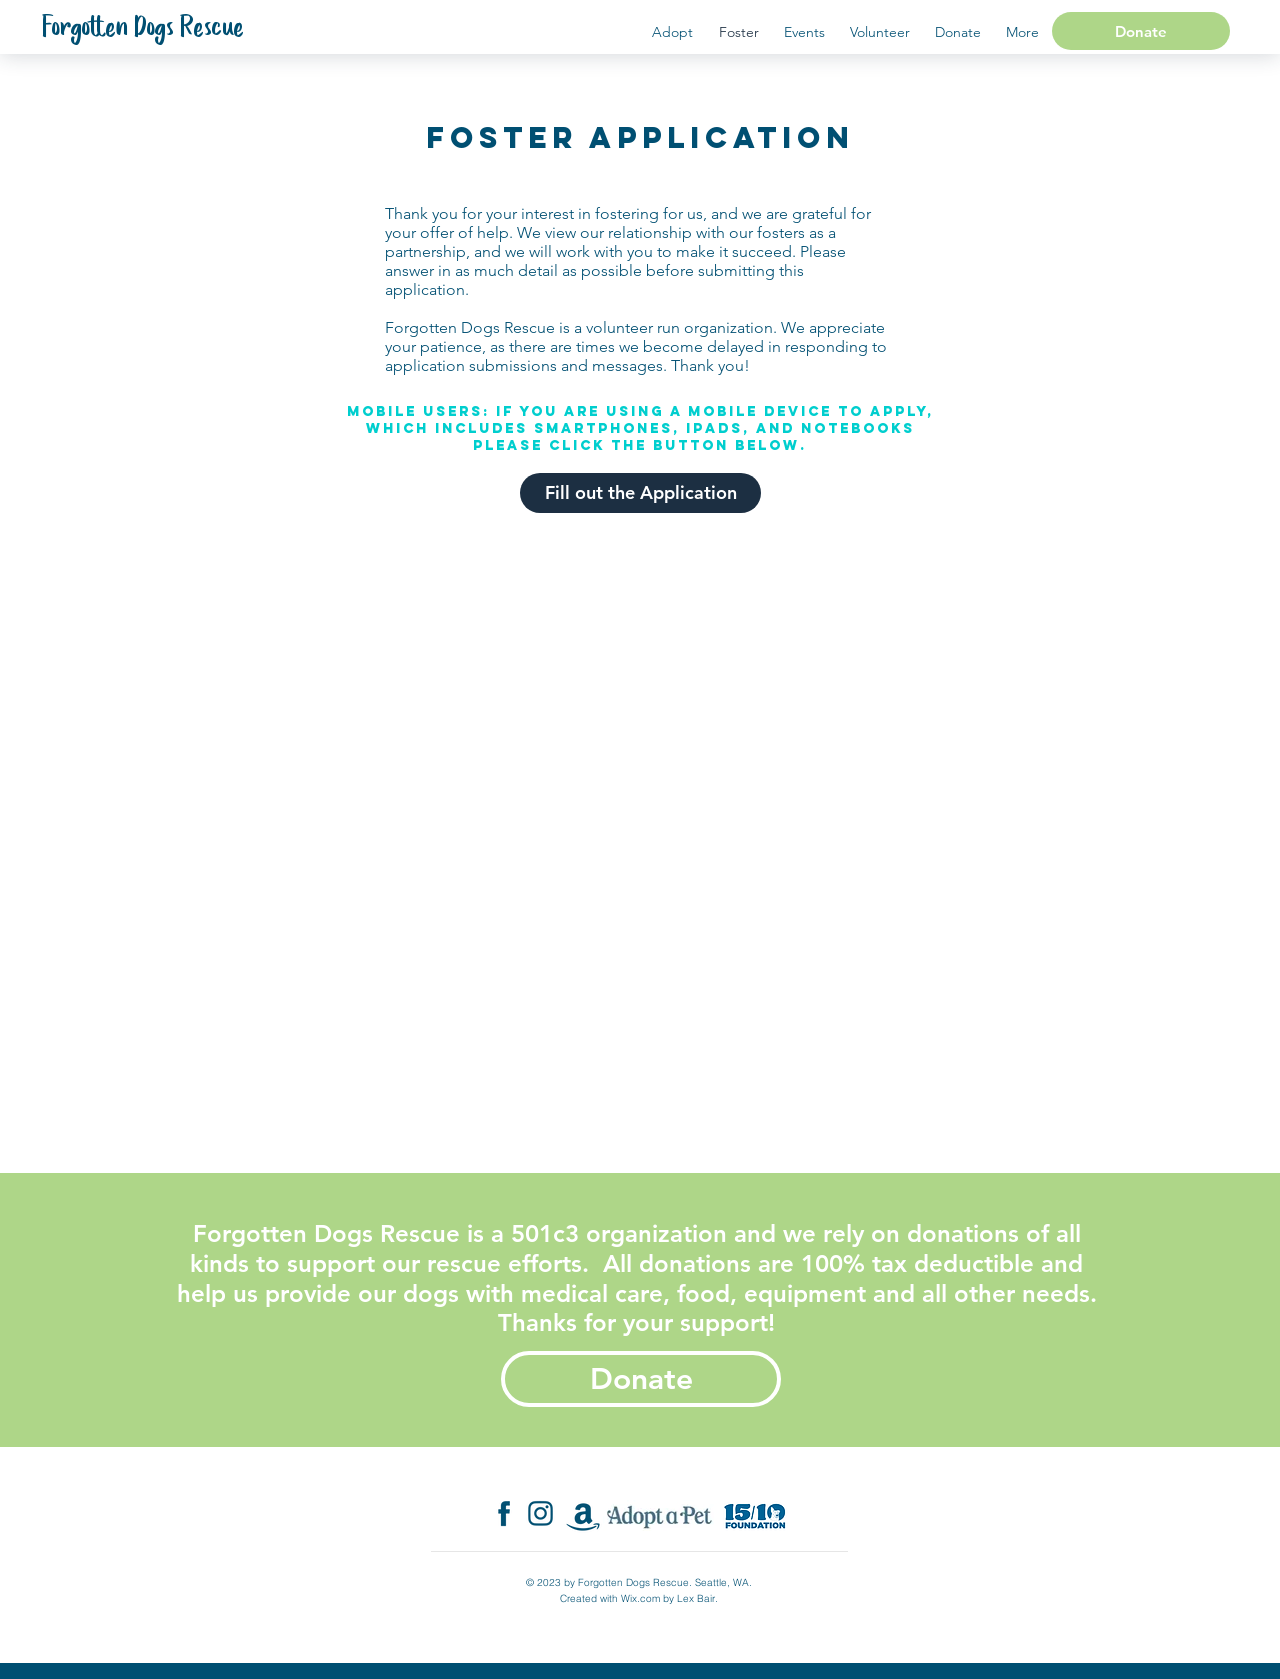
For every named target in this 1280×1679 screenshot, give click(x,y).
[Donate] (1141, 31)
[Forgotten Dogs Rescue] (143, 29)
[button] (1022, 32)
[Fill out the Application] (640, 493)
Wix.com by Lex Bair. (669, 1598)
